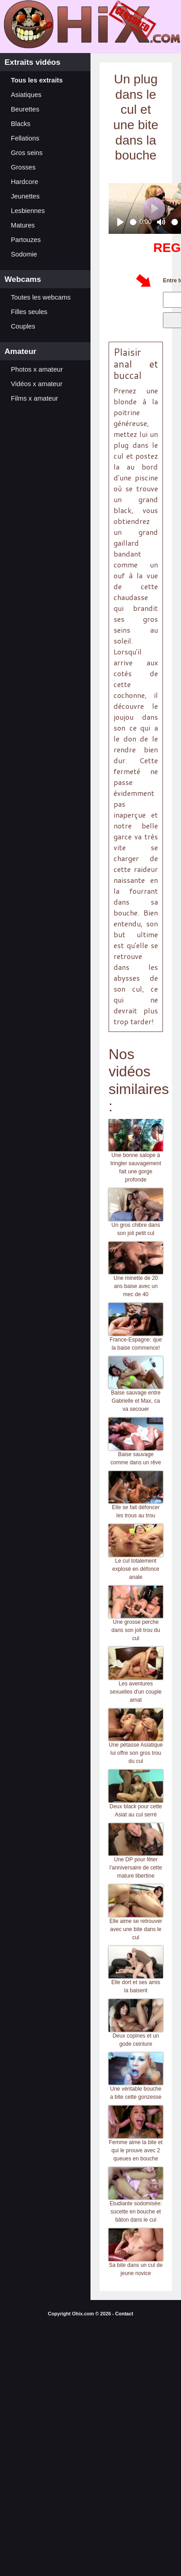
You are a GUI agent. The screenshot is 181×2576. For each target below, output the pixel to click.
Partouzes (26, 239)
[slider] (133, 222)
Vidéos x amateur (36, 383)
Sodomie (24, 254)
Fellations (25, 138)
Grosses (23, 167)
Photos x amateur (37, 369)
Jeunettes (25, 196)
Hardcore (24, 181)
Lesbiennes (28, 210)
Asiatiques (26, 94)
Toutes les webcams (41, 297)
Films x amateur (34, 398)
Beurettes (25, 109)
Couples (23, 326)
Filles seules (29, 311)
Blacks (20, 123)
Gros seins (27, 152)
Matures (23, 225)
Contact (124, 2313)
